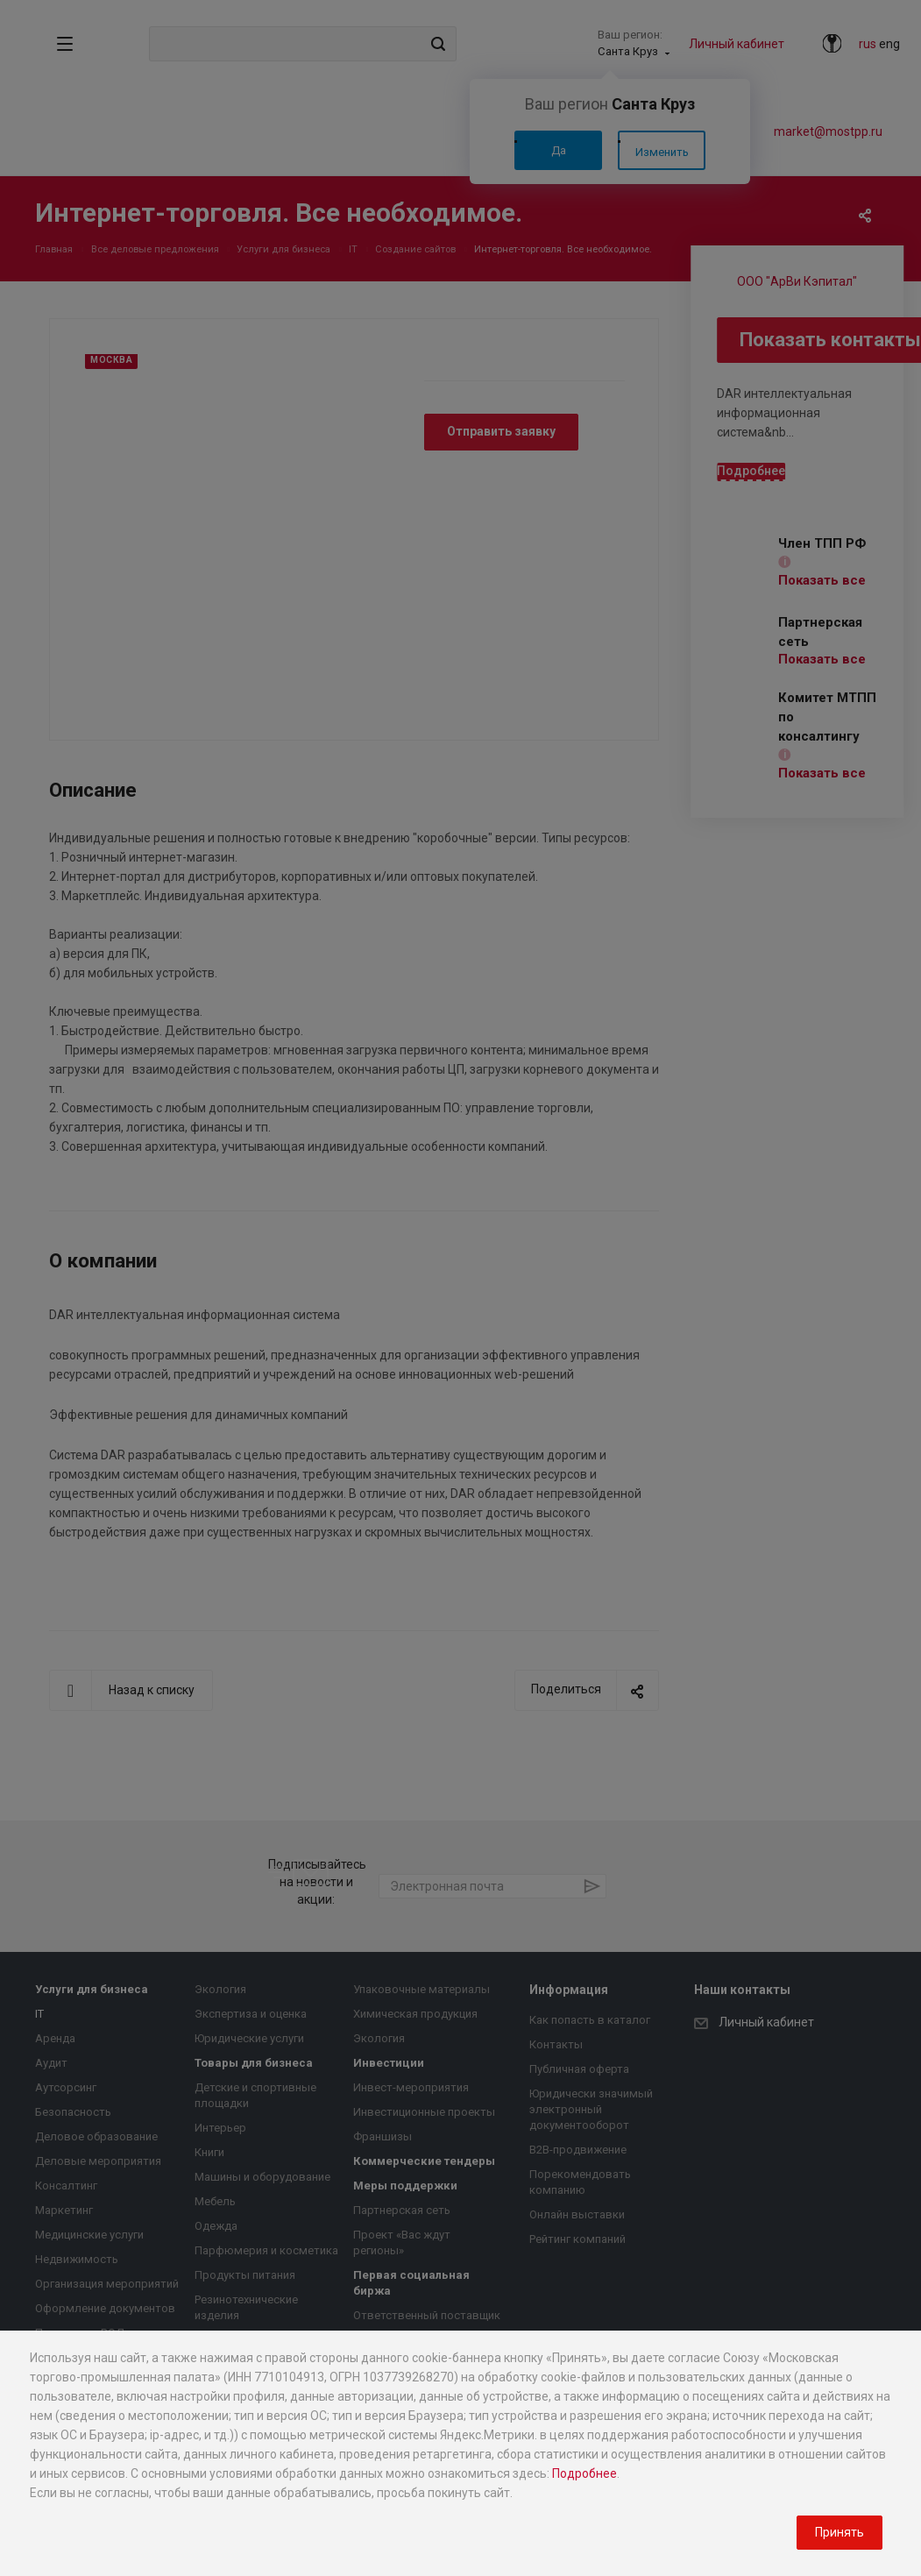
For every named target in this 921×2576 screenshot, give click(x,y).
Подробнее (584, 2473)
